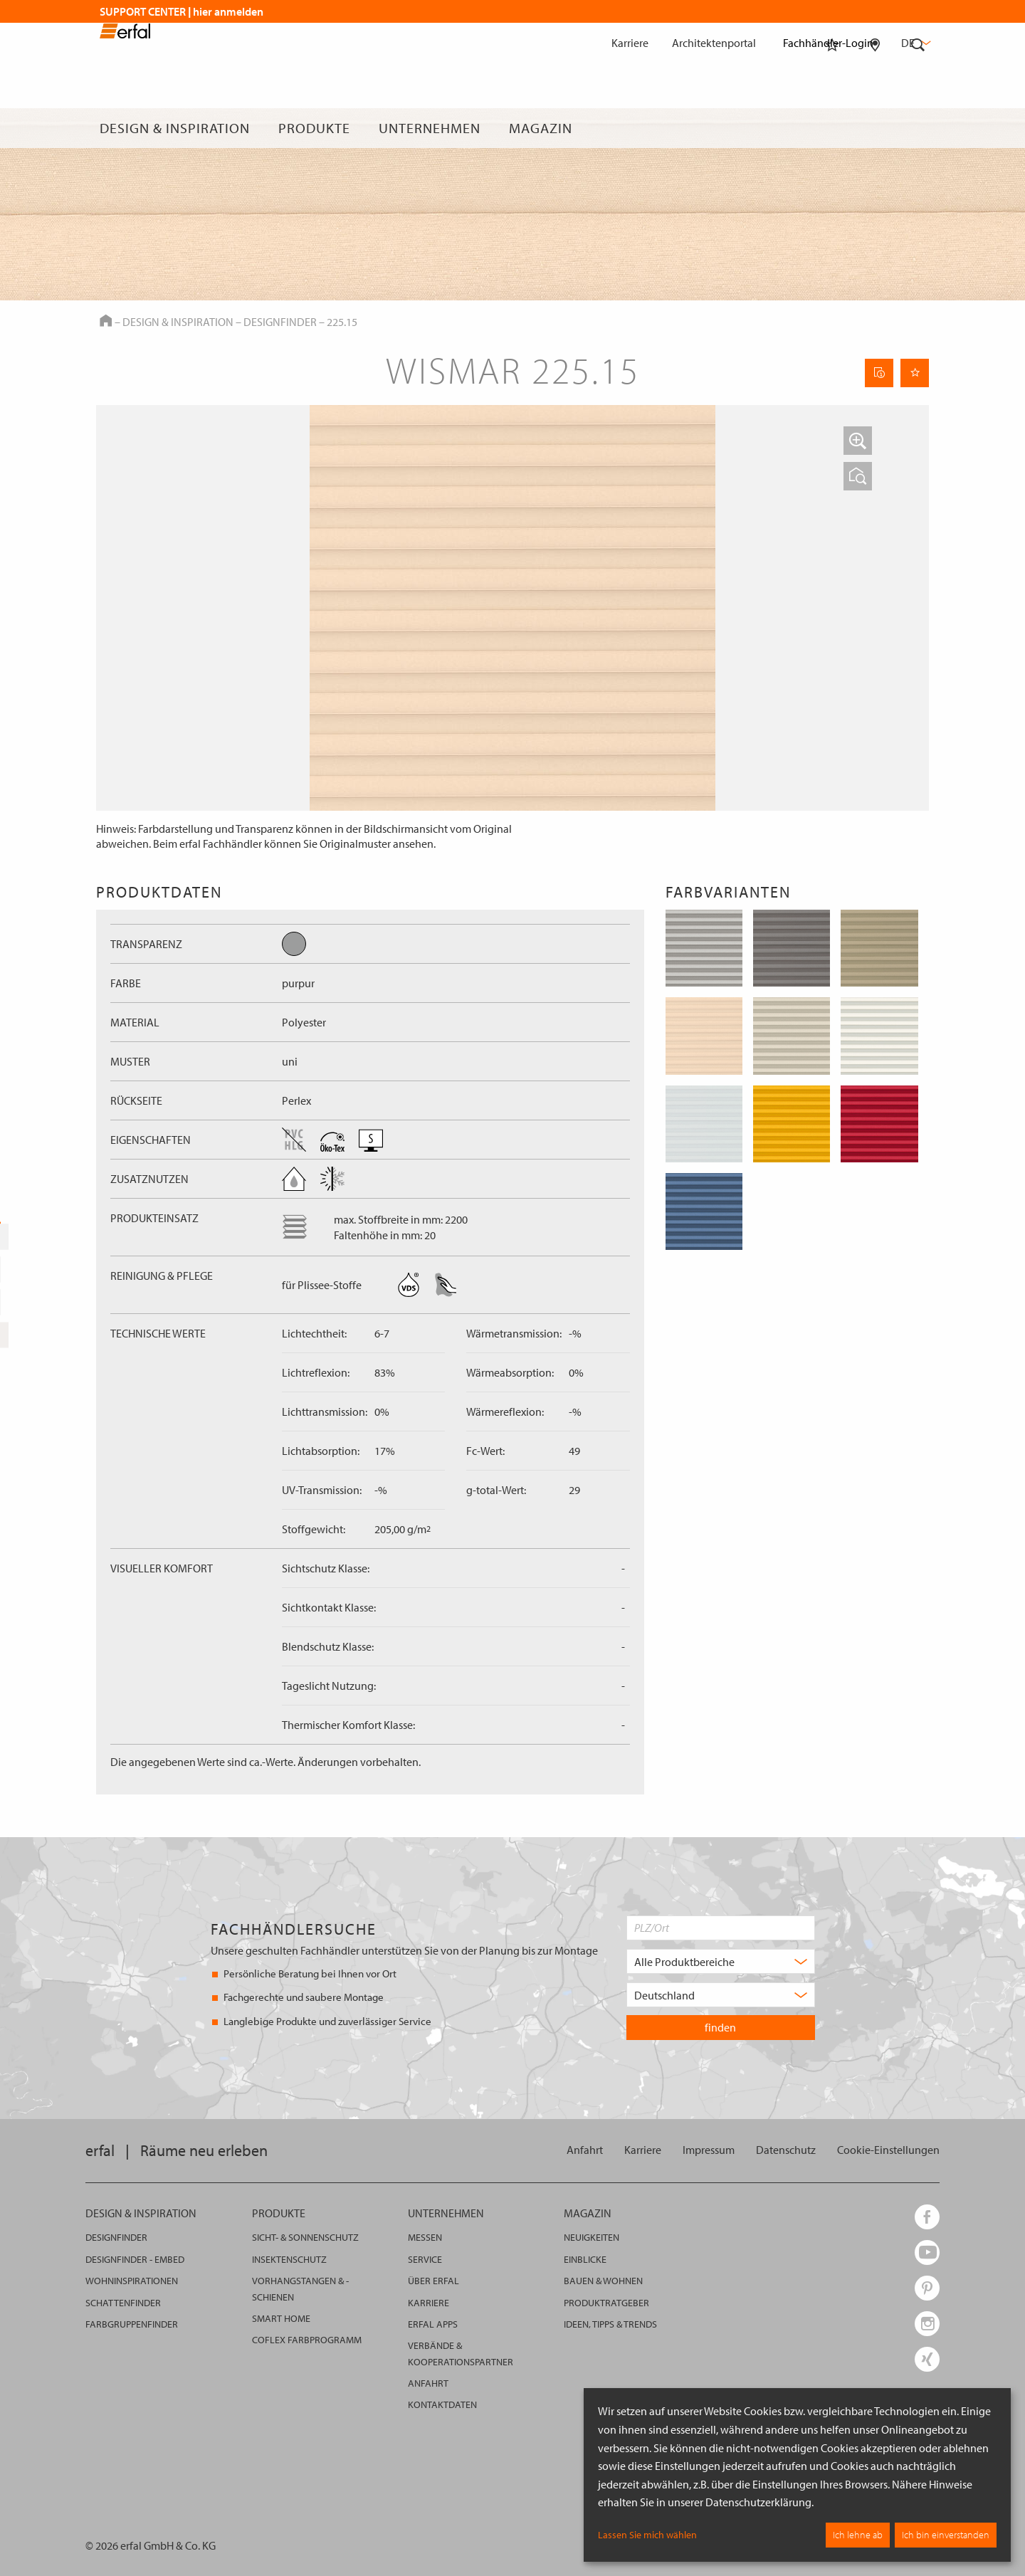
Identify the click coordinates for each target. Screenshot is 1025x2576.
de (914, 43)
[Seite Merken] (914, 373)
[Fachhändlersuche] (875, 128)
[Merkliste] (832, 128)
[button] (857, 440)
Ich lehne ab (858, 2534)
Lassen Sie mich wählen (647, 2534)
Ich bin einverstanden (945, 2534)
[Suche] (918, 128)
